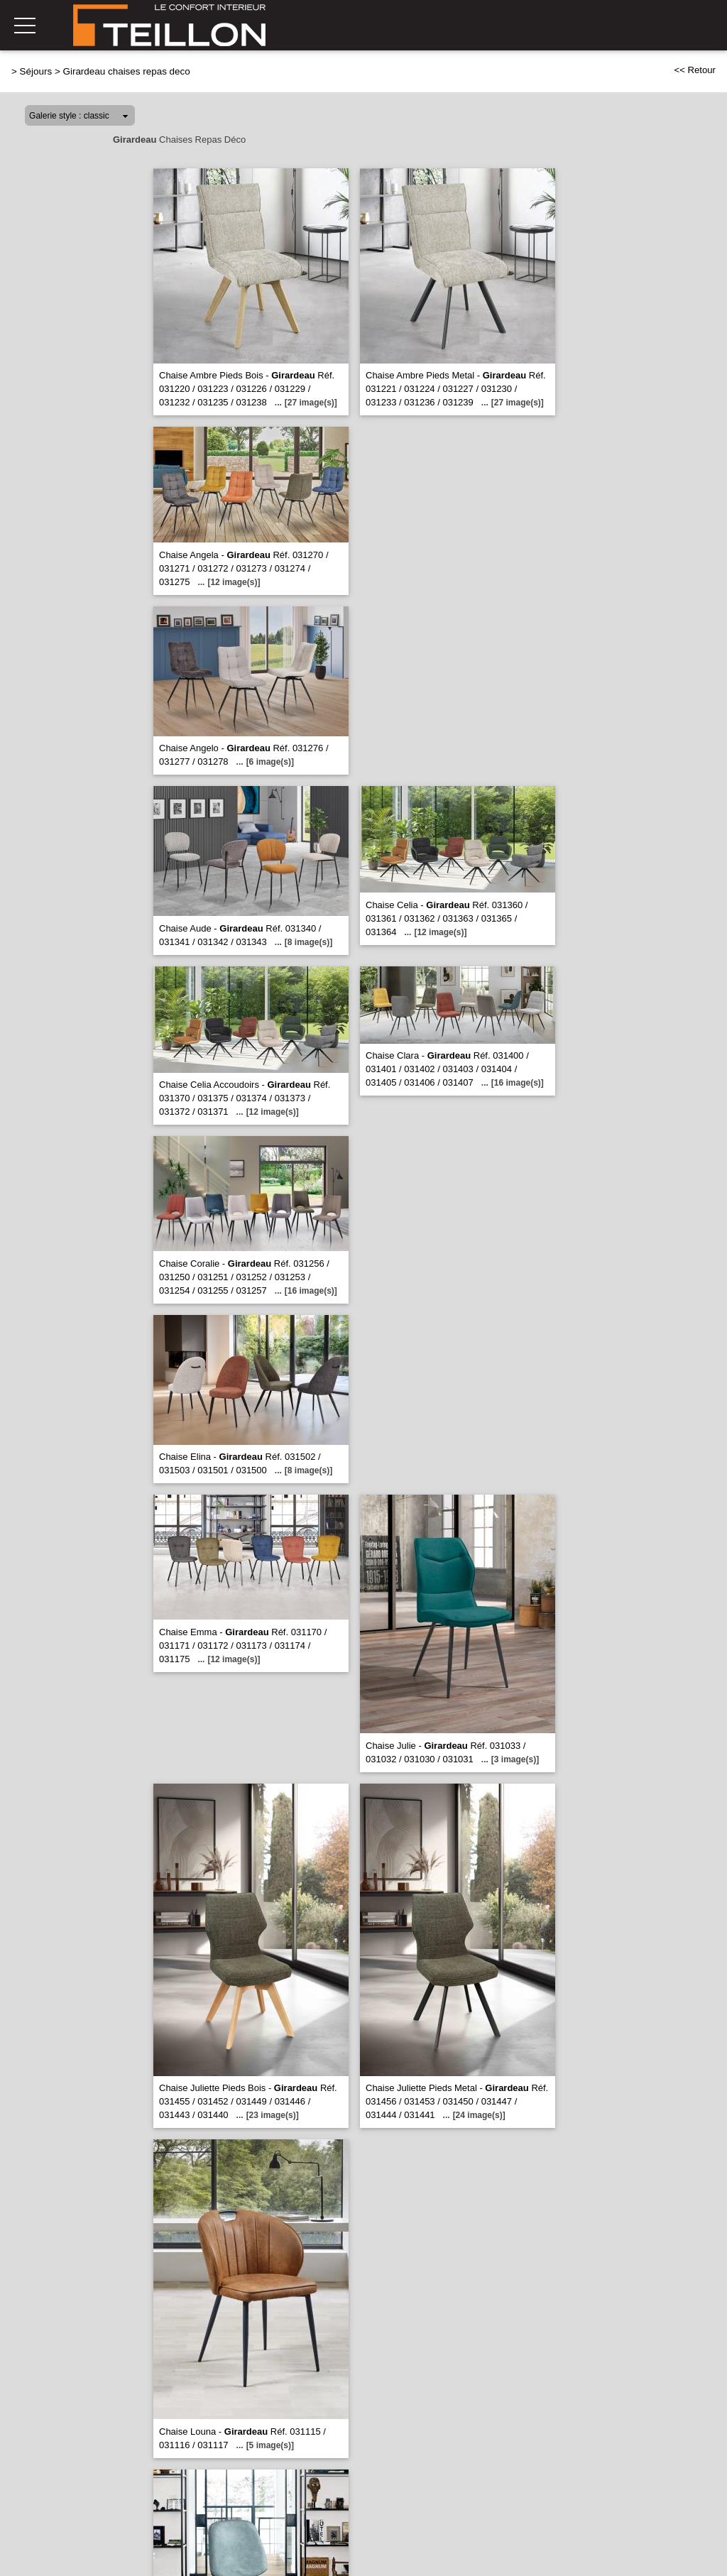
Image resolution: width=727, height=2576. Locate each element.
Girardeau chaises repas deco (126, 71)
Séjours (36, 71)
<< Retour (695, 70)
